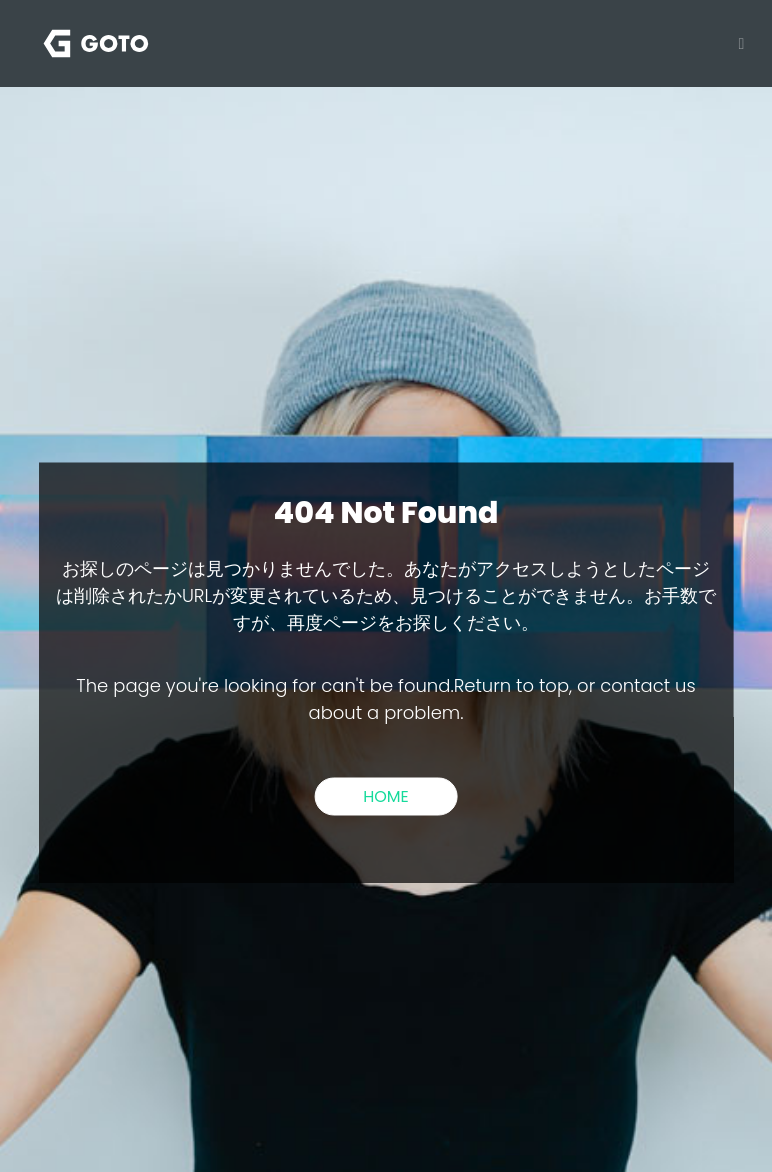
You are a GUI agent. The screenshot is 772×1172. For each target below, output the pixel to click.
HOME (386, 795)
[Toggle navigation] (736, 43)
